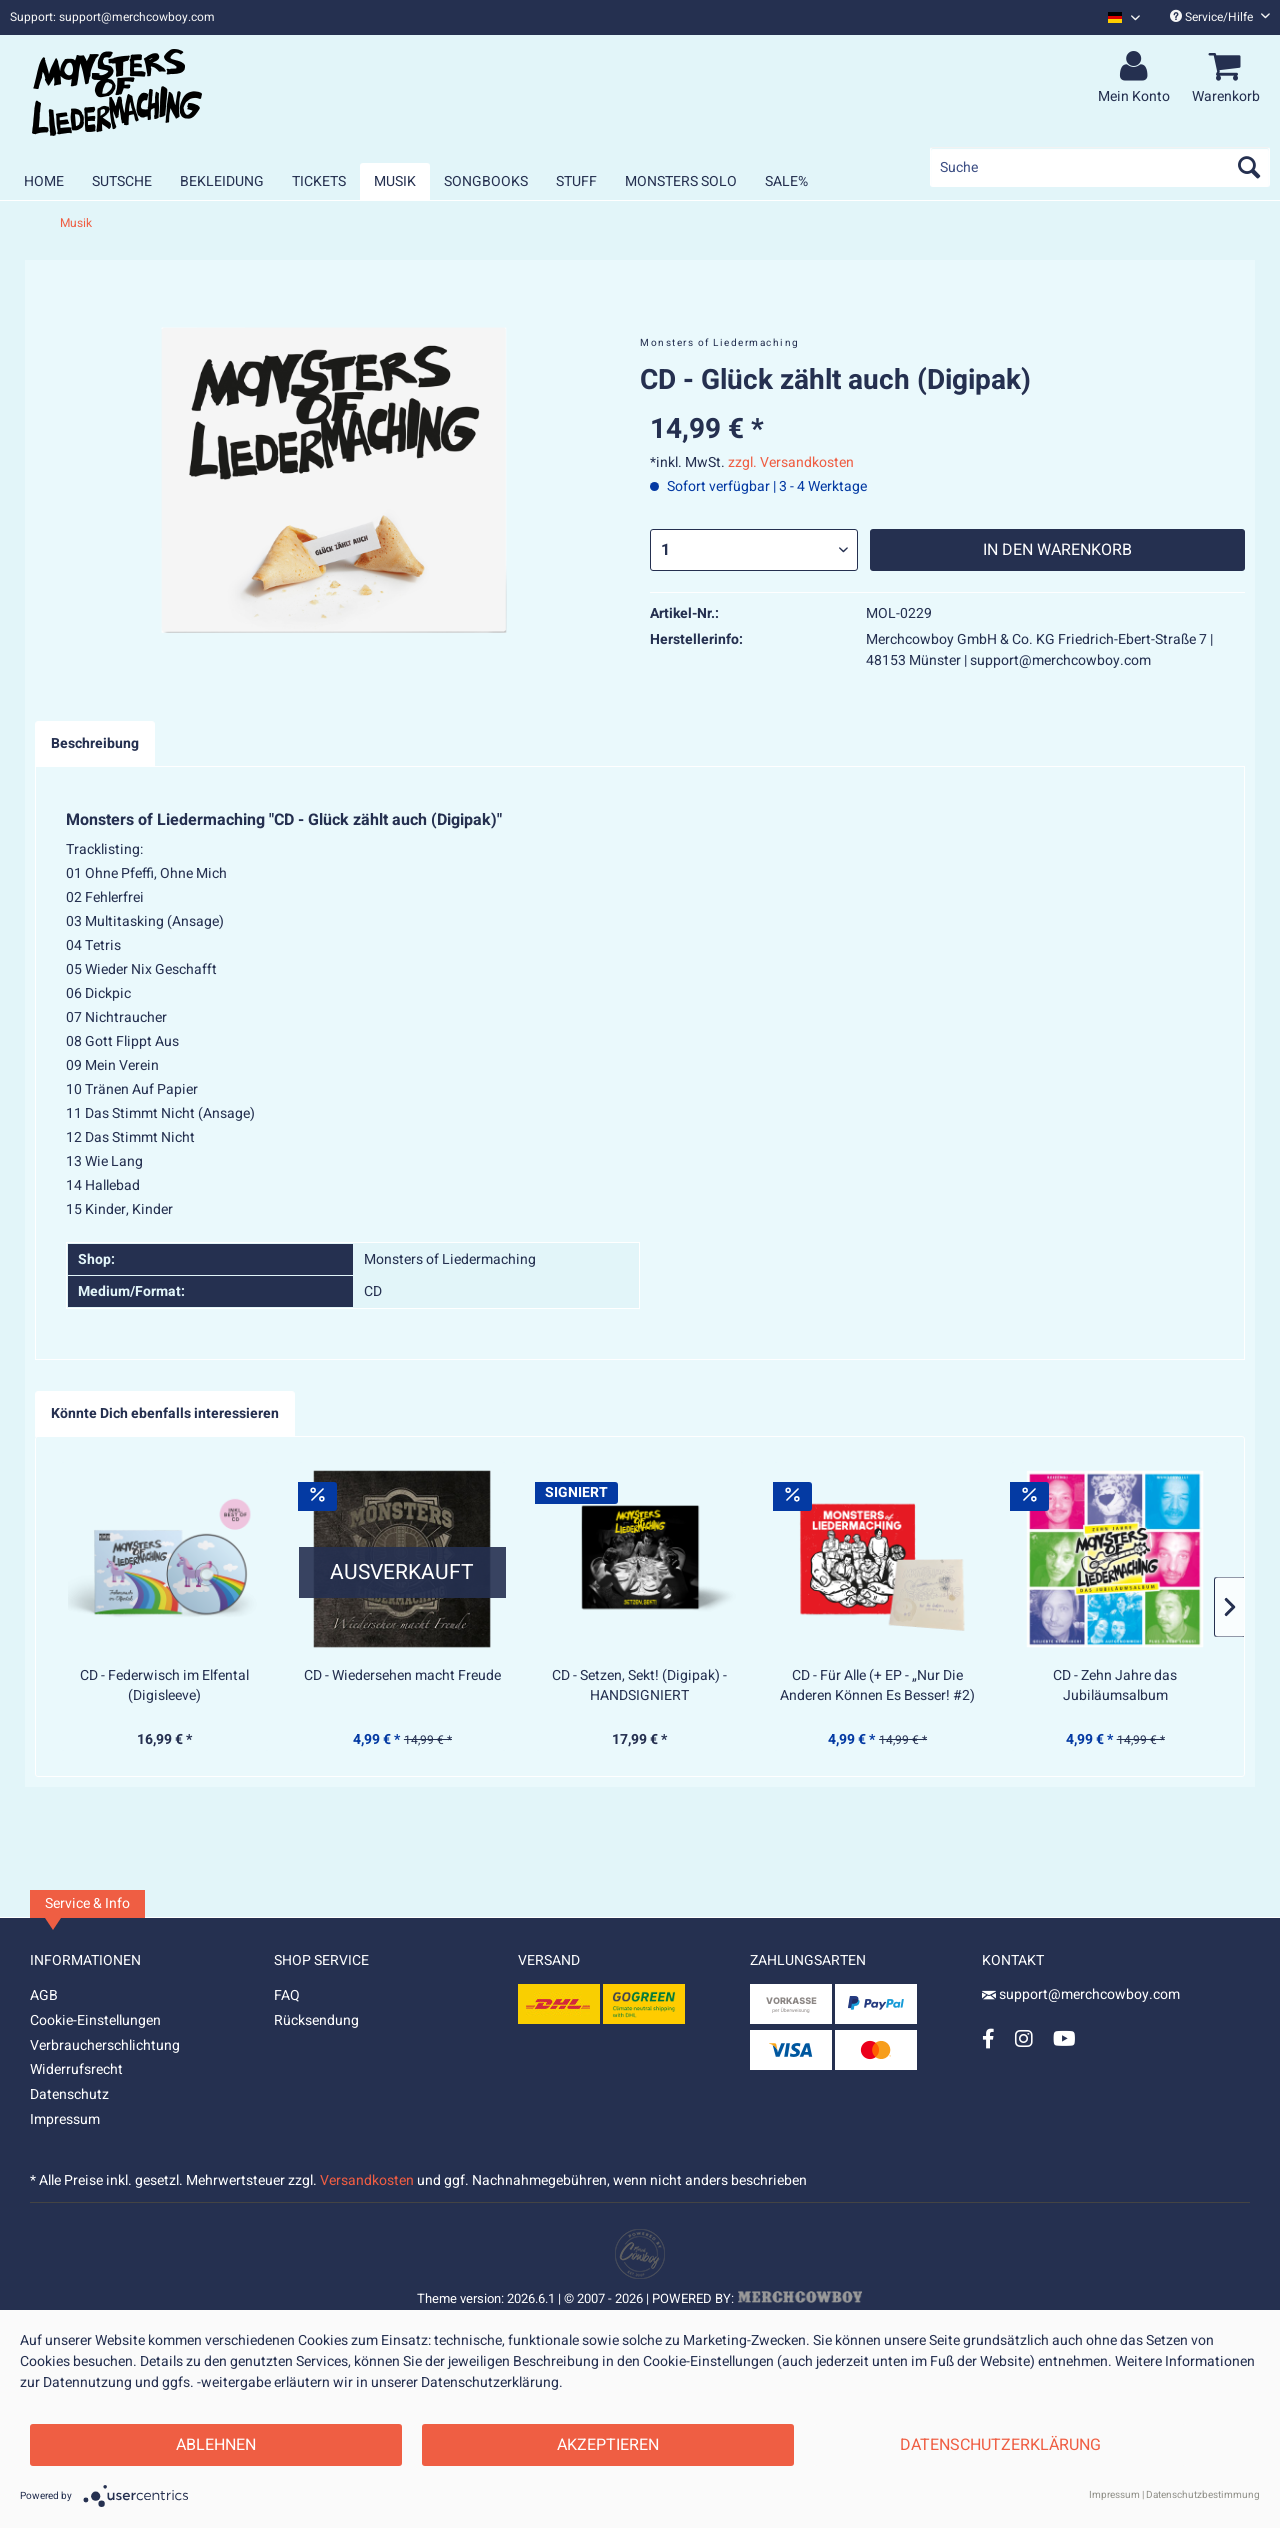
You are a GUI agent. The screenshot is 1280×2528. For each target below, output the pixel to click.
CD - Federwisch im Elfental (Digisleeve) (164, 1686)
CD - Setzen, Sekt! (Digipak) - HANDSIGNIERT (639, 1686)
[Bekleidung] (222, 181)
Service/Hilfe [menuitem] (1220, 17)
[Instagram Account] (1024, 2038)
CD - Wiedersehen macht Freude (402, 1676)
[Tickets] (319, 181)
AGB (44, 1995)
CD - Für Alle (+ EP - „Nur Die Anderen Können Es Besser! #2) (877, 1686)
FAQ (287, 1995)
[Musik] (395, 181)
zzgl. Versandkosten (791, 462)
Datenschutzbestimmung (1203, 2495)
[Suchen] (1249, 167)
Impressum (65, 2119)
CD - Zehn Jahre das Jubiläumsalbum (1115, 1686)
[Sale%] (786, 181)
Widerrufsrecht (76, 2069)
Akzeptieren (608, 2445)
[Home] (44, 181)
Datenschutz (69, 2094)
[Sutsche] (122, 181)
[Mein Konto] (1137, 67)
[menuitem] (1116, 17)
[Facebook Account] (988, 2038)
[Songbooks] (486, 181)
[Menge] (754, 550)
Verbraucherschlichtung (105, 2045)
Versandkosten (367, 2180)
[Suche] (1100, 167)
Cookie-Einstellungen (95, 2020)
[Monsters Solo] (681, 181)
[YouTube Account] (1064, 2038)
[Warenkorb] (1229, 67)
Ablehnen (216, 2445)
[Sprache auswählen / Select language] (1124, 17)
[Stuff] (576, 181)
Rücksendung (316, 2020)
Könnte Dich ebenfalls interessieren (165, 1413)
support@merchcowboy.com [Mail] (1081, 1994)
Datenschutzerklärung (1000, 2445)
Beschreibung (95, 743)
